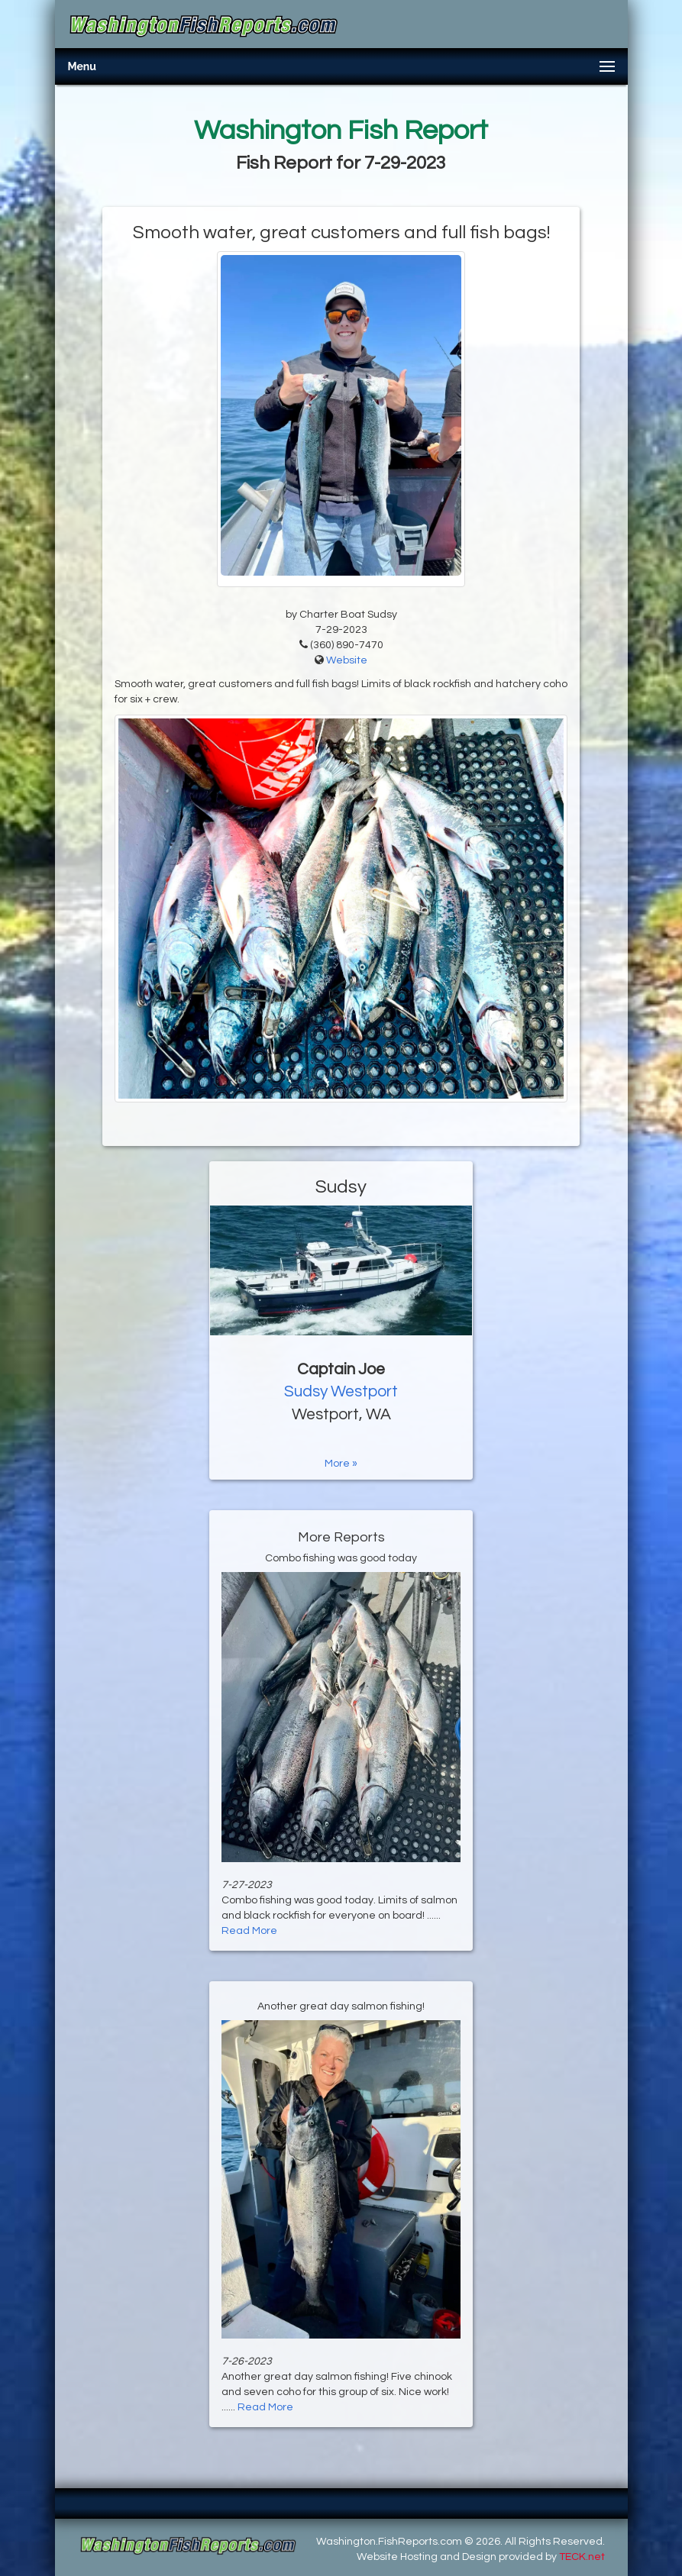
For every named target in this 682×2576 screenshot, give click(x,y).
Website (346, 660)
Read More (249, 1931)
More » (341, 1463)
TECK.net (582, 2557)
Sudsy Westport (341, 1391)
